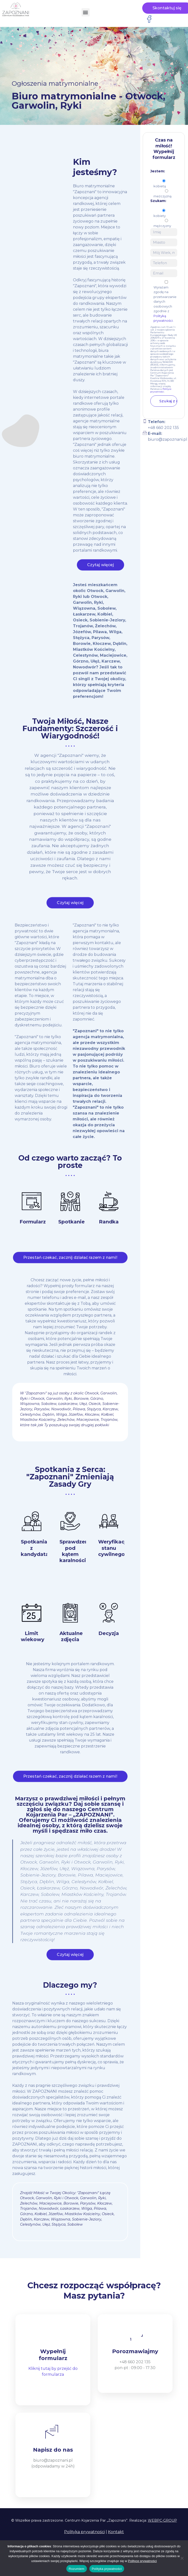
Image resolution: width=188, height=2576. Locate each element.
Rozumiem (76, 2569)
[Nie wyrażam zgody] (181, 2558)
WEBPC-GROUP (162, 2520)
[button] (86, 12)
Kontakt (116, 2531)
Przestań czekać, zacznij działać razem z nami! (70, 1262)
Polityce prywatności (160, 390)
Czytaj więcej (100, 569)
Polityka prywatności (84, 2531)
